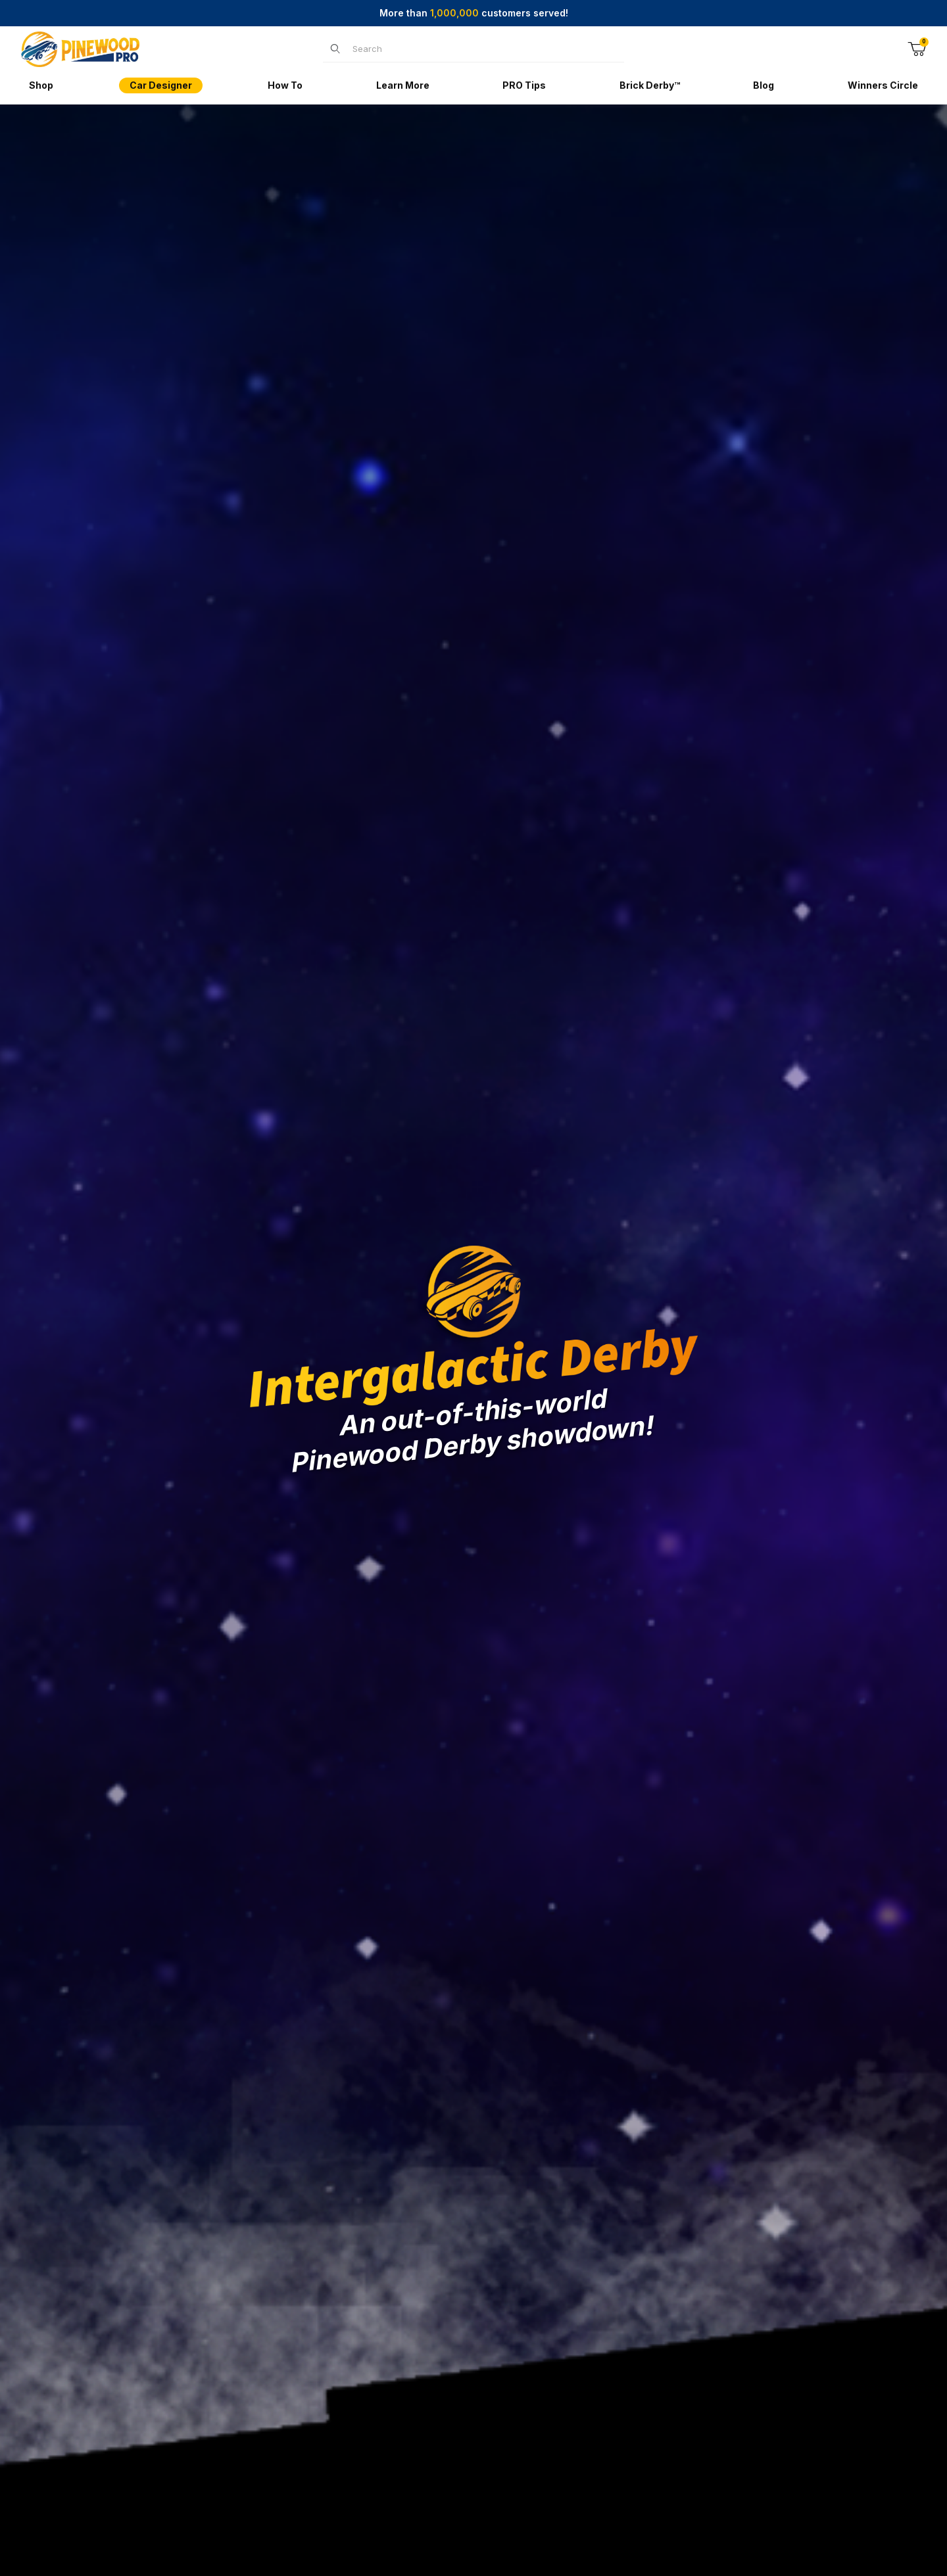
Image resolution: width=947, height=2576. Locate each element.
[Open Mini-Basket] (917, 49)
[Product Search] (485, 48)
